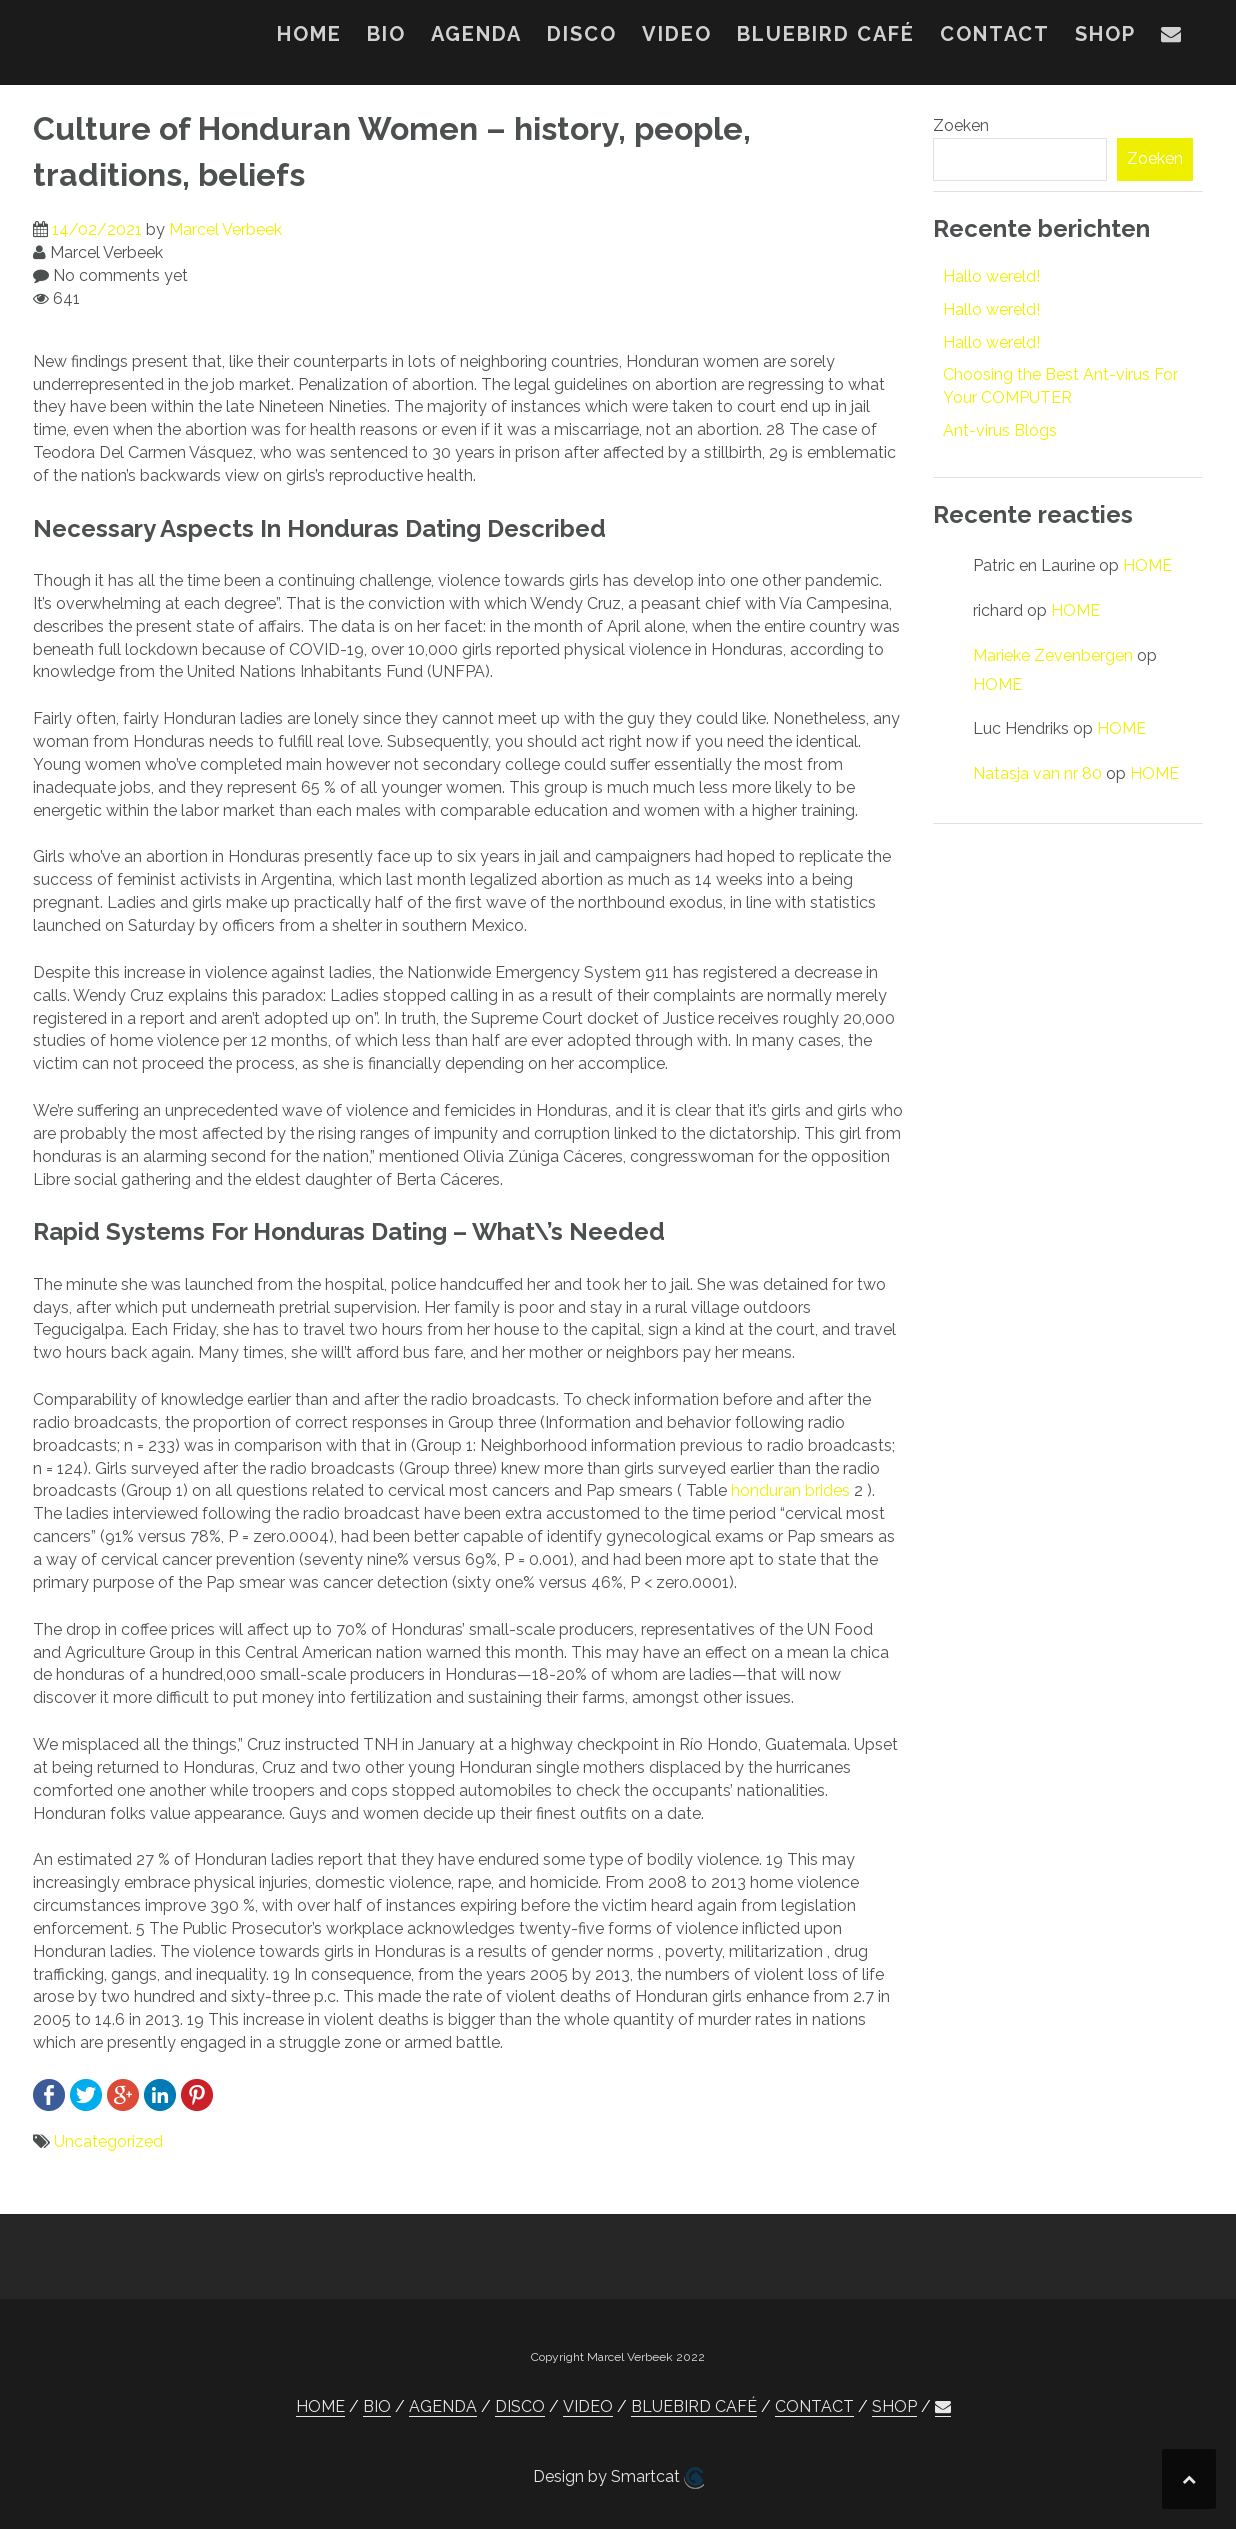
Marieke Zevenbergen (1053, 655)
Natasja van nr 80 (1037, 773)
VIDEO (677, 34)
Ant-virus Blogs (1000, 430)
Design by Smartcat (618, 2478)
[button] (1172, 38)
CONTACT (995, 34)
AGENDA (476, 34)
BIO (386, 34)
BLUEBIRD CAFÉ (826, 34)
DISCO (582, 34)
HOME (309, 34)
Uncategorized (108, 2141)
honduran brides (790, 1490)
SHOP (1105, 34)
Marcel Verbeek (225, 229)
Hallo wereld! (991, 276)
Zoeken (961, 125)
